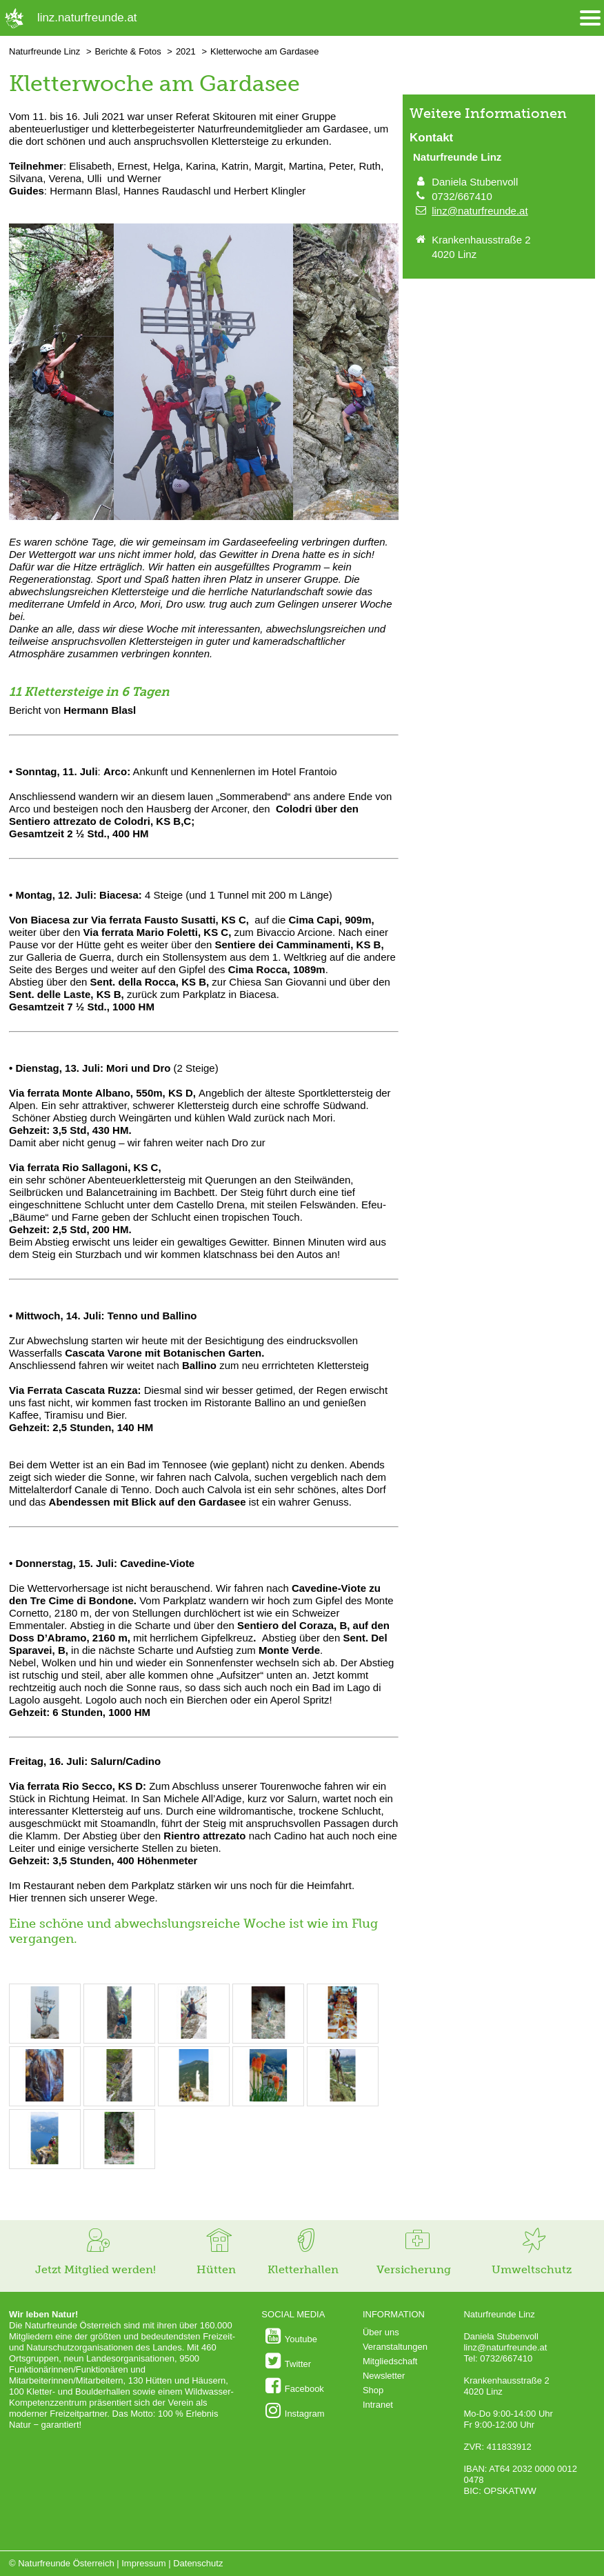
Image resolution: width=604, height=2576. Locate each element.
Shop (373, 2390)
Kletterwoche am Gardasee (264, 51)
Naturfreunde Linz (44, 51)
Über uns (381, 2332)
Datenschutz (198, 2563)
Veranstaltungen (395, 2347)
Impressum (143, 2563)
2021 (186, 51)
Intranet (378, 2404)
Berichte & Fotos (128, 51)
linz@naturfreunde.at (479, 211)
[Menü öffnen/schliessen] (590, 18)
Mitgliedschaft (390, 2361)
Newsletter (384, 2375)
